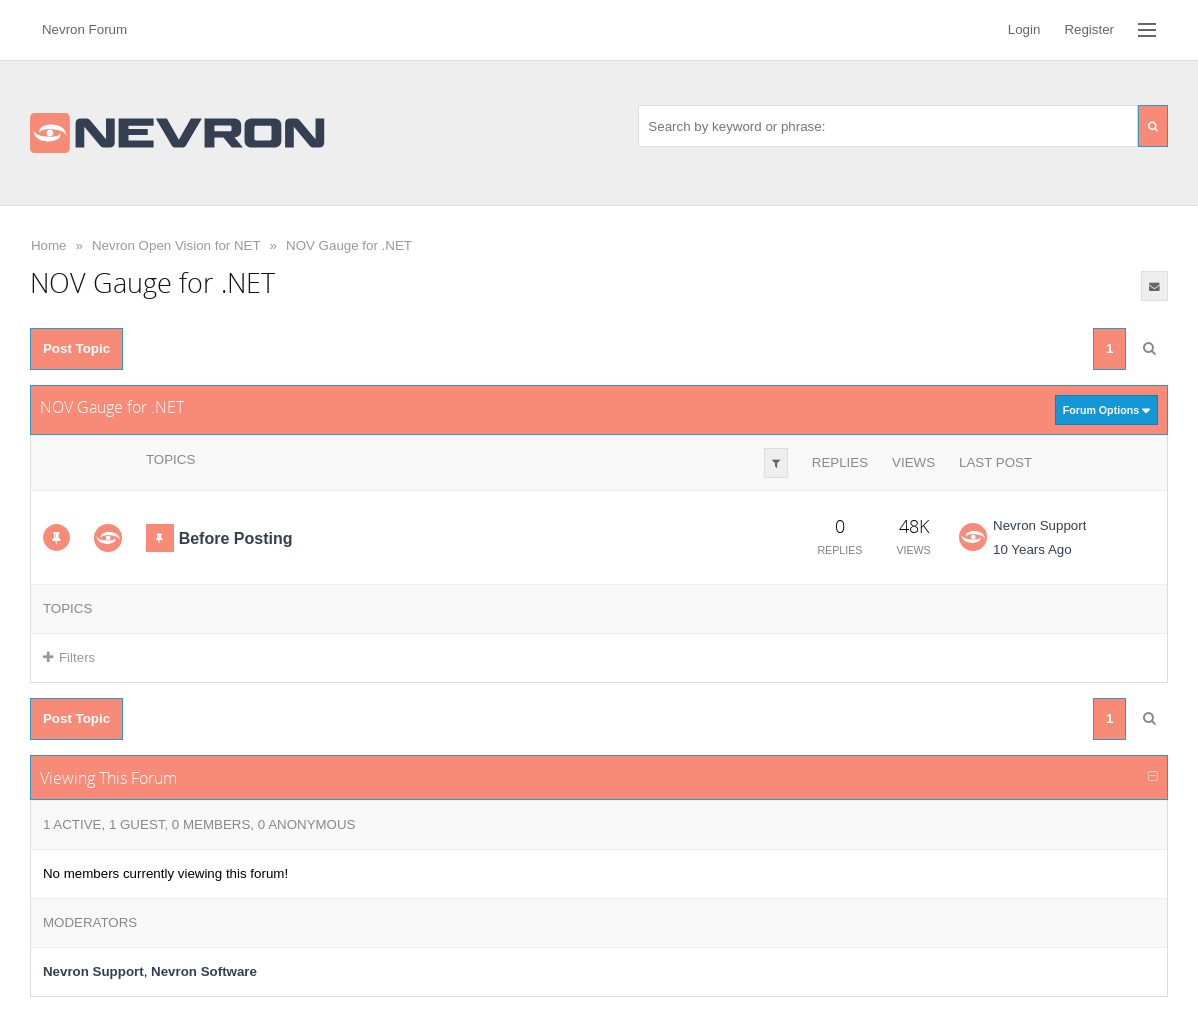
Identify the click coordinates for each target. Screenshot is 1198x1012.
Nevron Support (1039, 525)
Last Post (995, 462)
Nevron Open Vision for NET (176, 245)
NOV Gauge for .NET (349, 245)
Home (49, 245)
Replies (840, 462)
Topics (170, 459)
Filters (69, 657)
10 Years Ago (1032, 549)
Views (913, 462)
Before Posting (236, 538)
